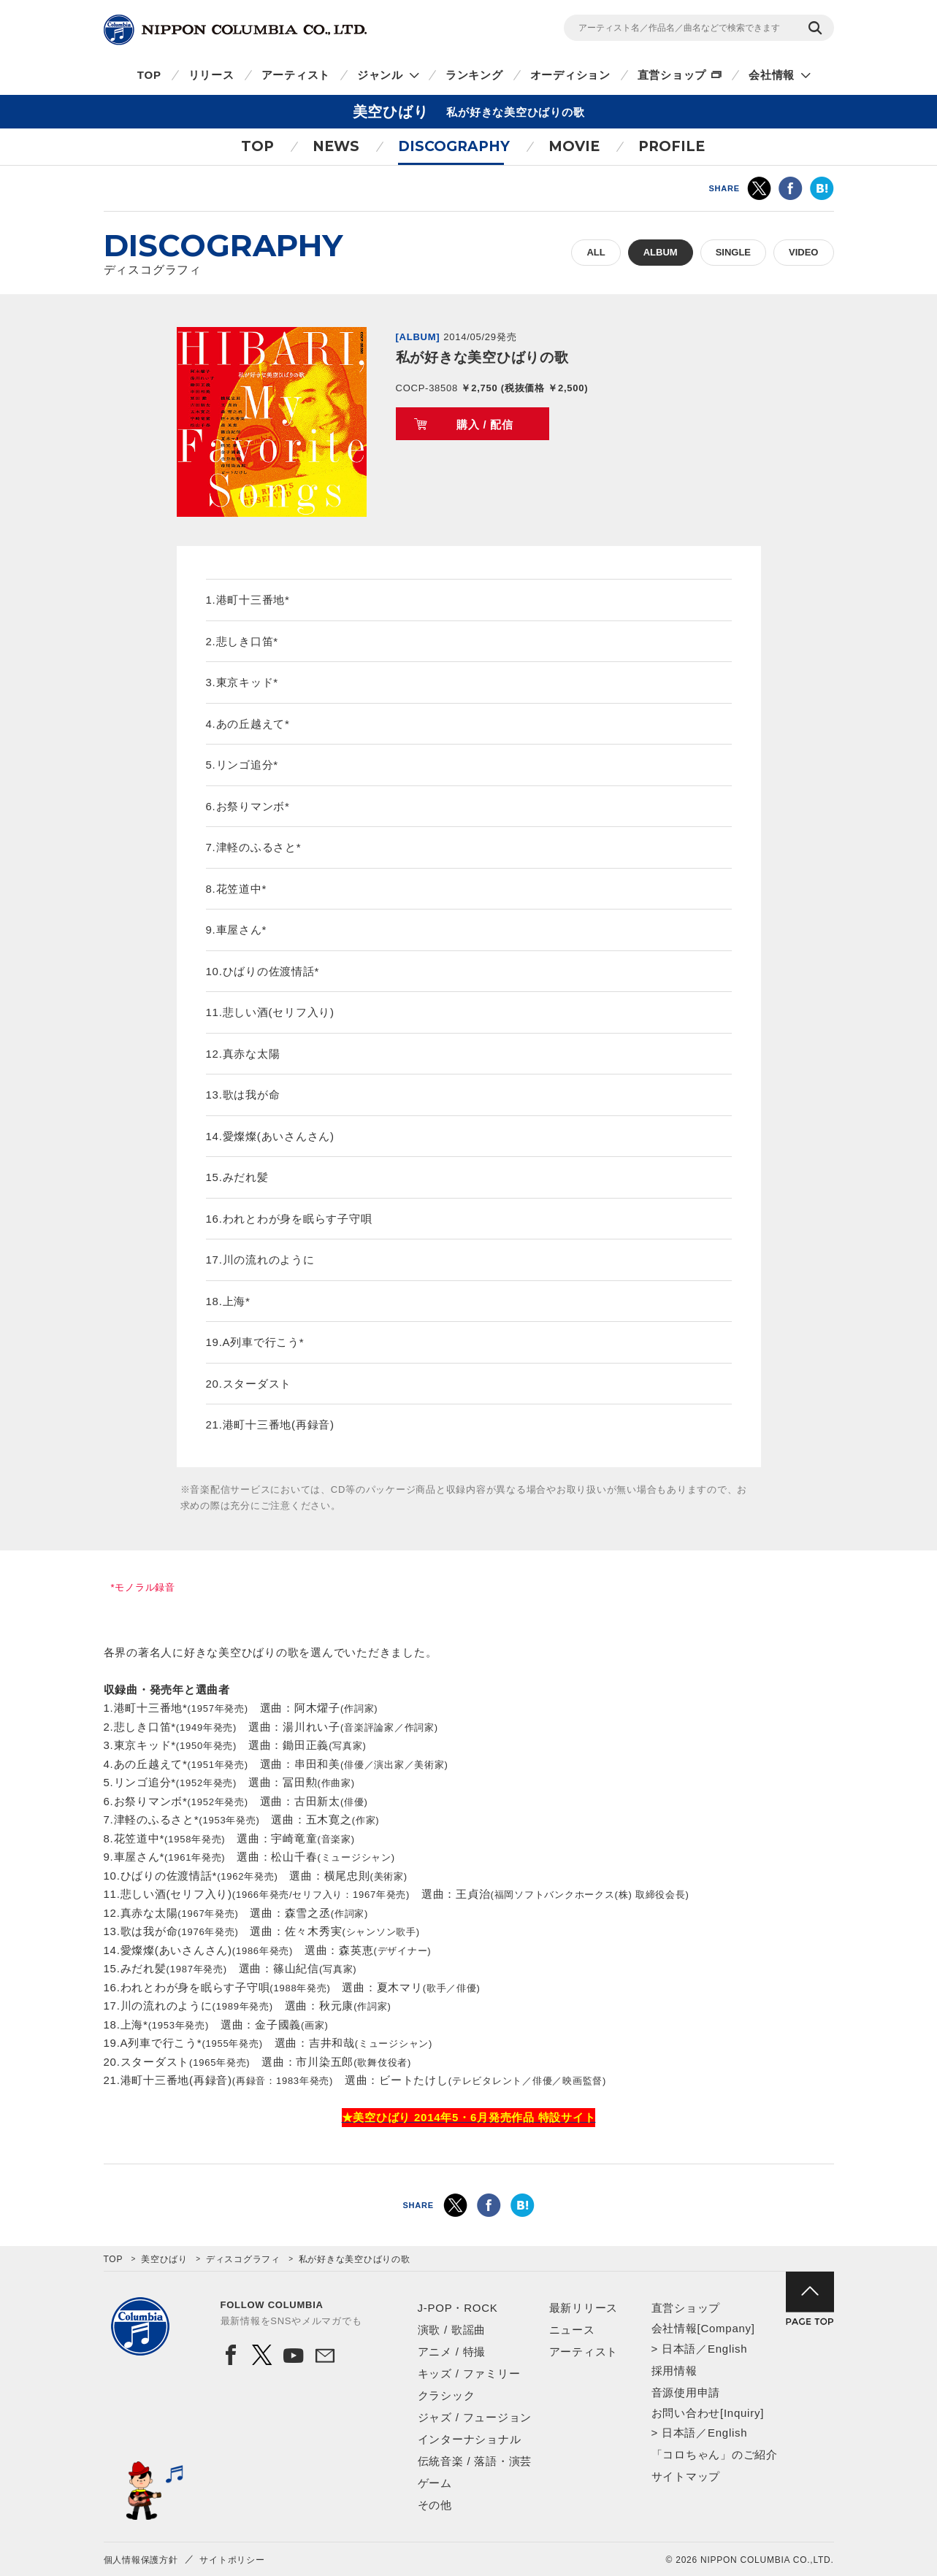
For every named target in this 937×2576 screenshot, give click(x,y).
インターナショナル (469, 2439)
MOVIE (574, 146)
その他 (435, 2505)
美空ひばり (164, 2259)
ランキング (474, 75)
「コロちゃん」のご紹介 (714, 2454)
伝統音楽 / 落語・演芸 (475, 2461)
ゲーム (435, 2483)
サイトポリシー (231, 2560)
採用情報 (674, 2370)
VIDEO (803, 252)
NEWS (336, 146)
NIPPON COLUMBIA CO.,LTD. (235, 30)
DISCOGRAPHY (454, 146)
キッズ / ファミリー (469, 2373)
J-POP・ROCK (458, 2308)
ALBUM (660, 252)
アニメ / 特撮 (452, 2351)
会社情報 (772, 75)
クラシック (446, 2395)
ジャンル (380, 75)
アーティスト (296, 75)
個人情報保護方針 (141, 2560)
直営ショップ (672, 75)
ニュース (572, 2329)
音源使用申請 (686, 2392)
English (727, 2348)
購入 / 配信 (484, 424)
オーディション (570, 75)
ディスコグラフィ (243, 2259)
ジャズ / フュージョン (475, 2417)
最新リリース (584, 2308)
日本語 (679, 2348)
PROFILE (671, 146)
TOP (149, 75)
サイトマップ (686, 2476)
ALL (595, 252)
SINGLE (733, 252)
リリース (211, 75)
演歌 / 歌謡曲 (452, 2329)
